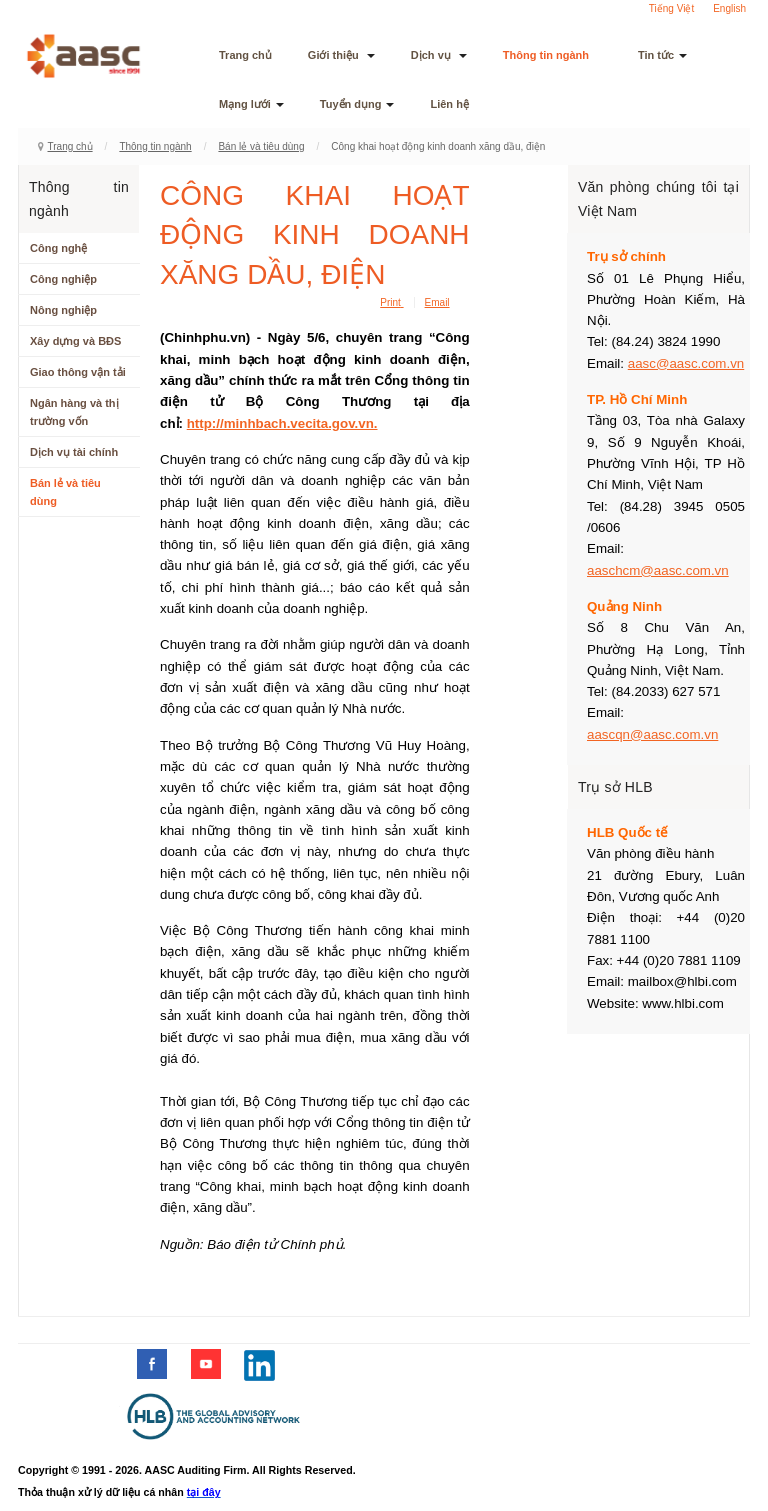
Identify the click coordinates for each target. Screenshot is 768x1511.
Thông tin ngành (552, 55)
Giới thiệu (341, 55)
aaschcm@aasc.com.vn (658, 570)
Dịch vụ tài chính (74, 452)
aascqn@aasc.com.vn (652, 734)
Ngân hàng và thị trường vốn (74, 412)
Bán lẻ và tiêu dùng (261, 146)
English (729, 8)
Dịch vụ (439, 55)
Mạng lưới (251, 104)
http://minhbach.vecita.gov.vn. (282, 423)
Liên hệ (449, 104)
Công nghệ (58, 248)
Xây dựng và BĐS (75, 341)
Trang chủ (245, 55)
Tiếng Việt (671, 8)
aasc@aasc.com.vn (686, 363)
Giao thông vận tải (78, 372)
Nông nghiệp (63, 310)
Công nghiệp (63, 279)
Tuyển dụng (357, 104)
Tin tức (662, 55)
